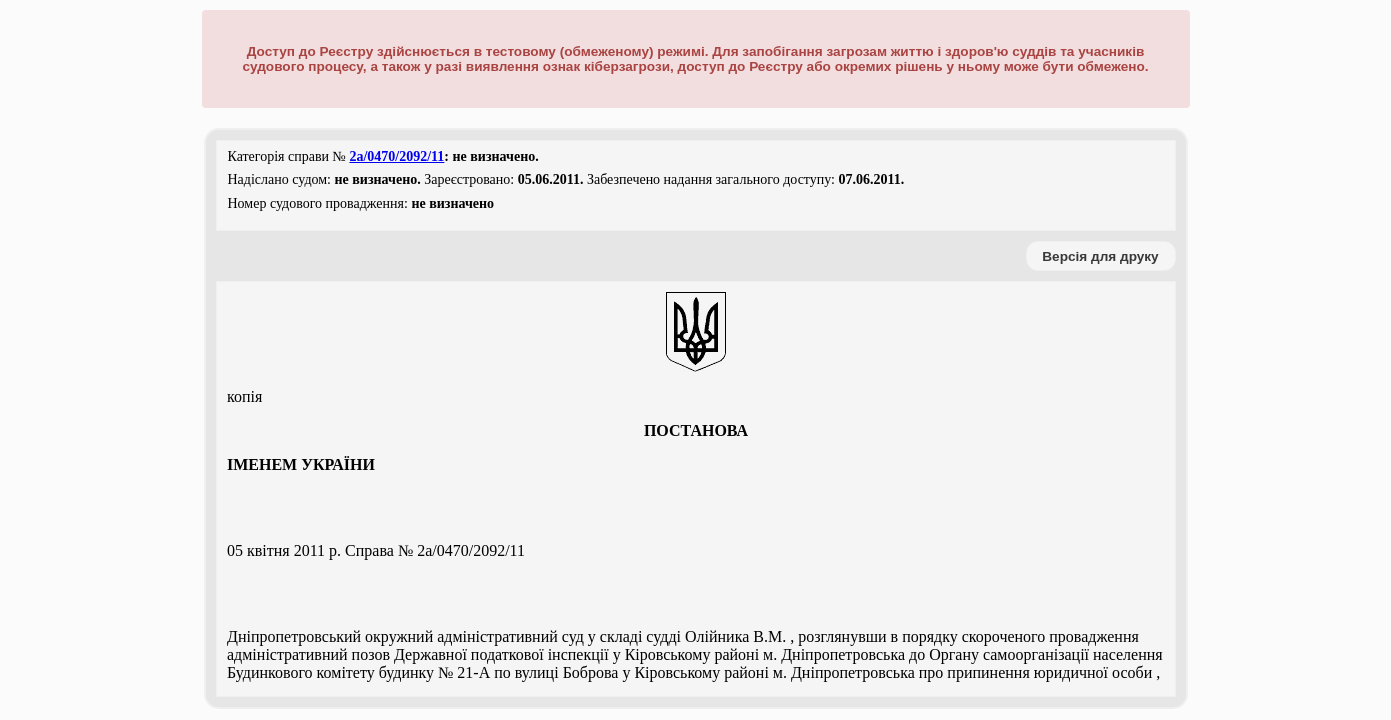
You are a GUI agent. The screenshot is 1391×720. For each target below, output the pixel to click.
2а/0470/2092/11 (396, 156)
